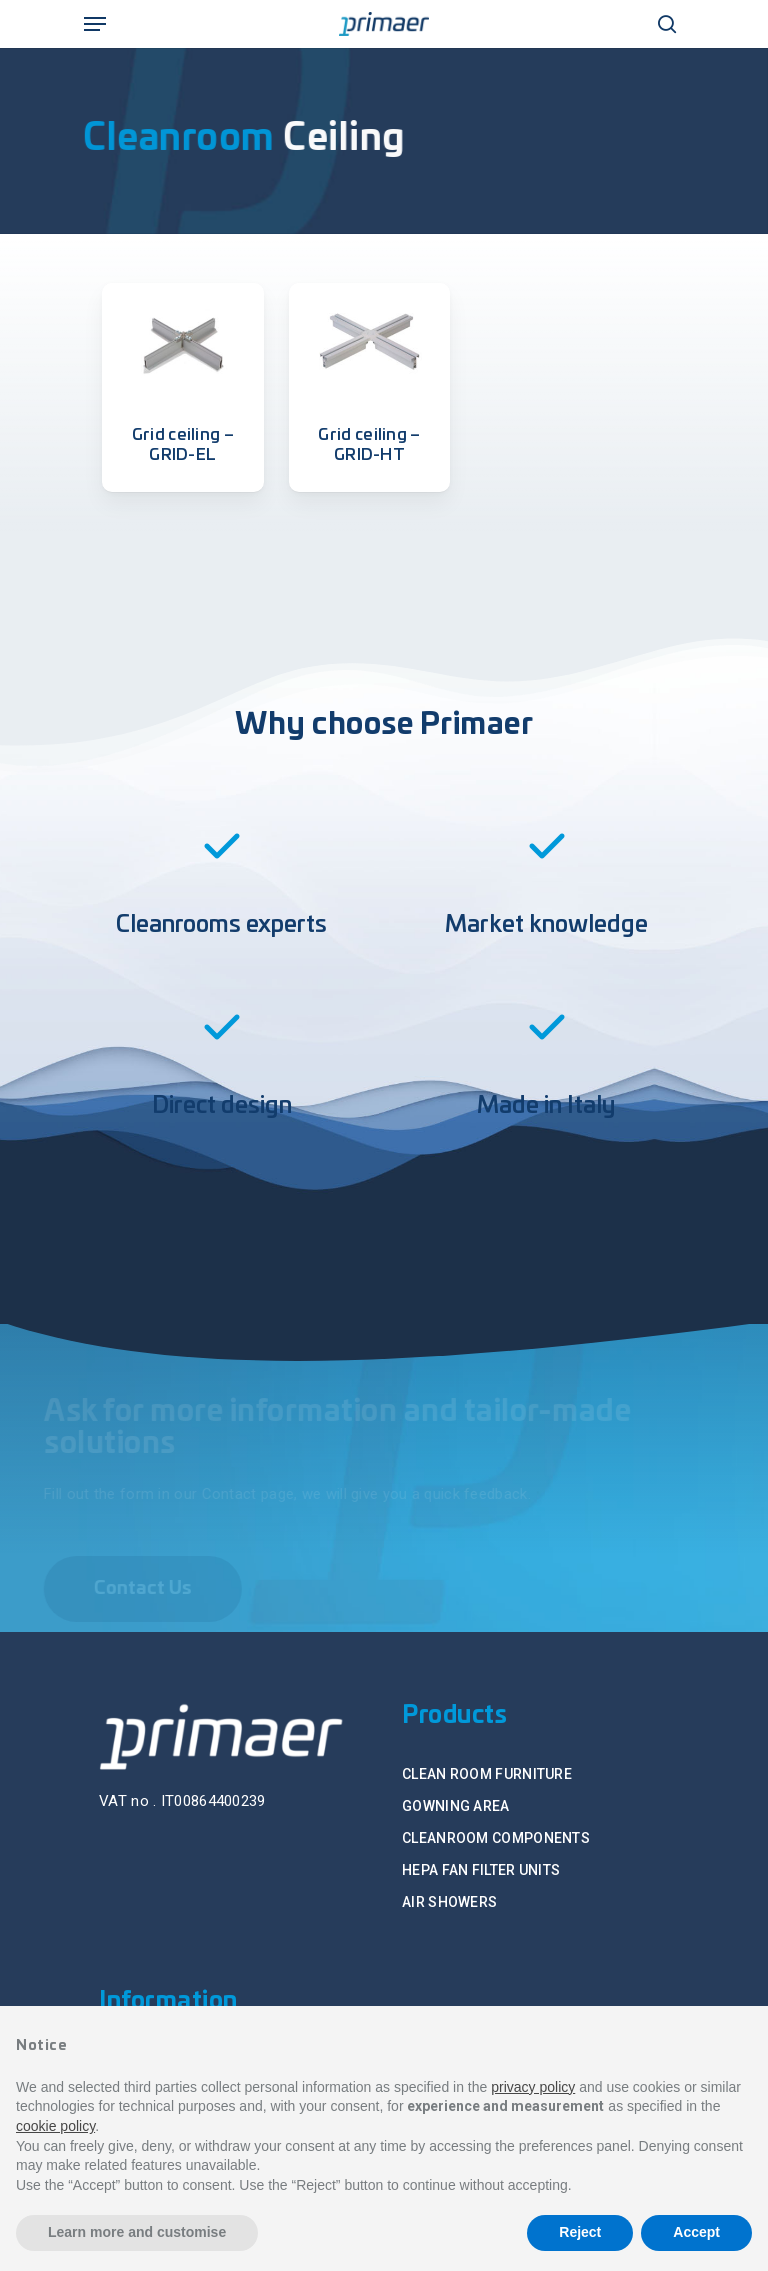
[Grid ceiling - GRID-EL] (183, 341)
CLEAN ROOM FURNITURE (487, 1774)
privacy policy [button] (533, 2087)
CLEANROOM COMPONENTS (496, 1838)
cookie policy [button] (55, 2126)
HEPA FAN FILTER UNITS (481, 1870)
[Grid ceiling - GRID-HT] (370, 341)
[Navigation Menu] (95, 24)
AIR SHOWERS (449, 1902)
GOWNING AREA (456, 1806)
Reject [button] (580, 2232)
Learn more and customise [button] (137, 2232)
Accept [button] (696, 2232)
